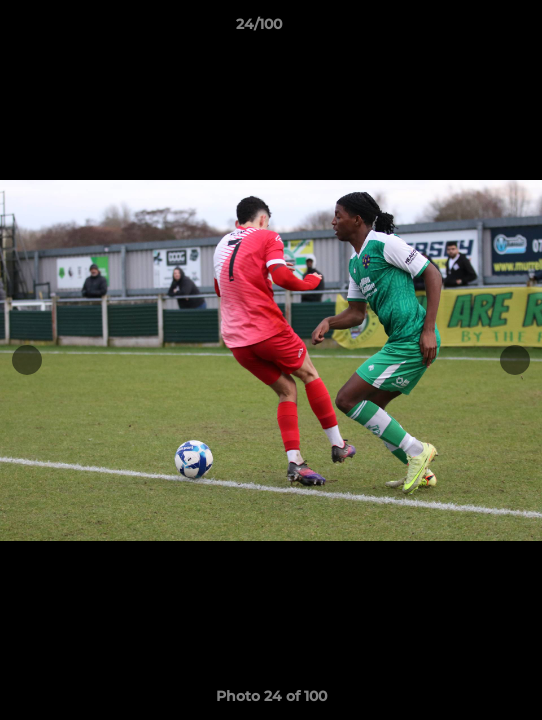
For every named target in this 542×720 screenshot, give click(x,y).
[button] (470, 29)
